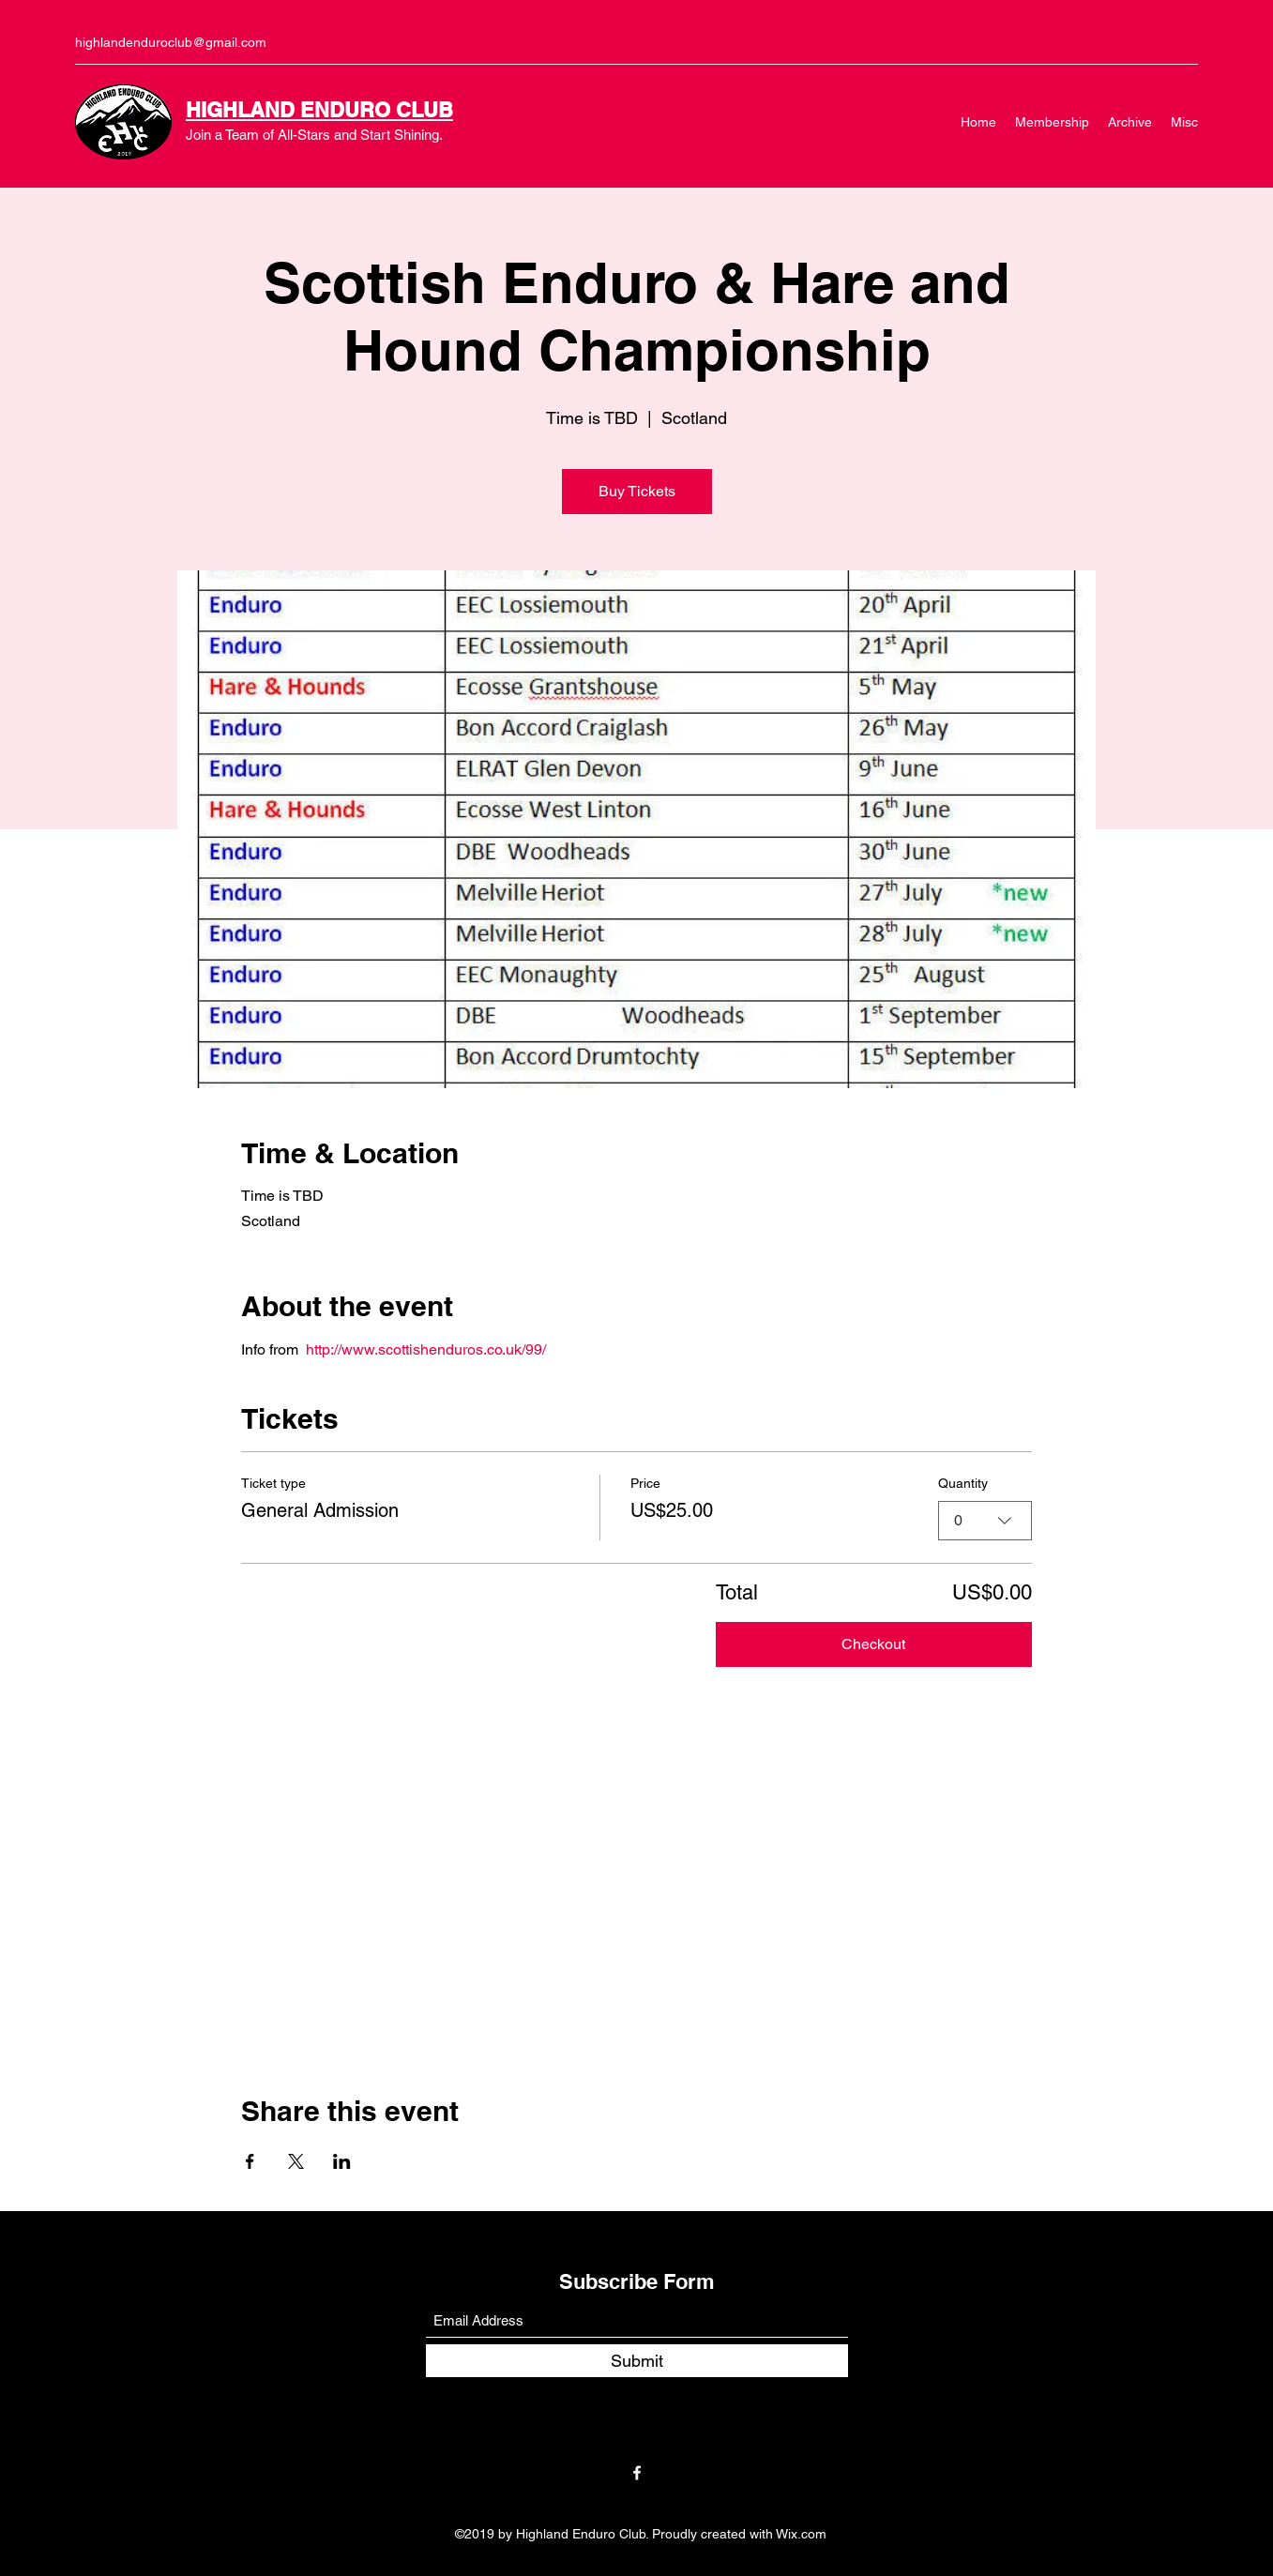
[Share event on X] (296, 2161)
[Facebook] (637, 2472)
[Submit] (637, 2360)
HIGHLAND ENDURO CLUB (319, 110)
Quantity (963, 1483)
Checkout (873, 1644)
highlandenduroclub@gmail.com (170, 42)
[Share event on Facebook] (250, 2161)
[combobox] (985, 1520)
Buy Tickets (637, 491)
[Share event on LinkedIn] (342, 2161)
